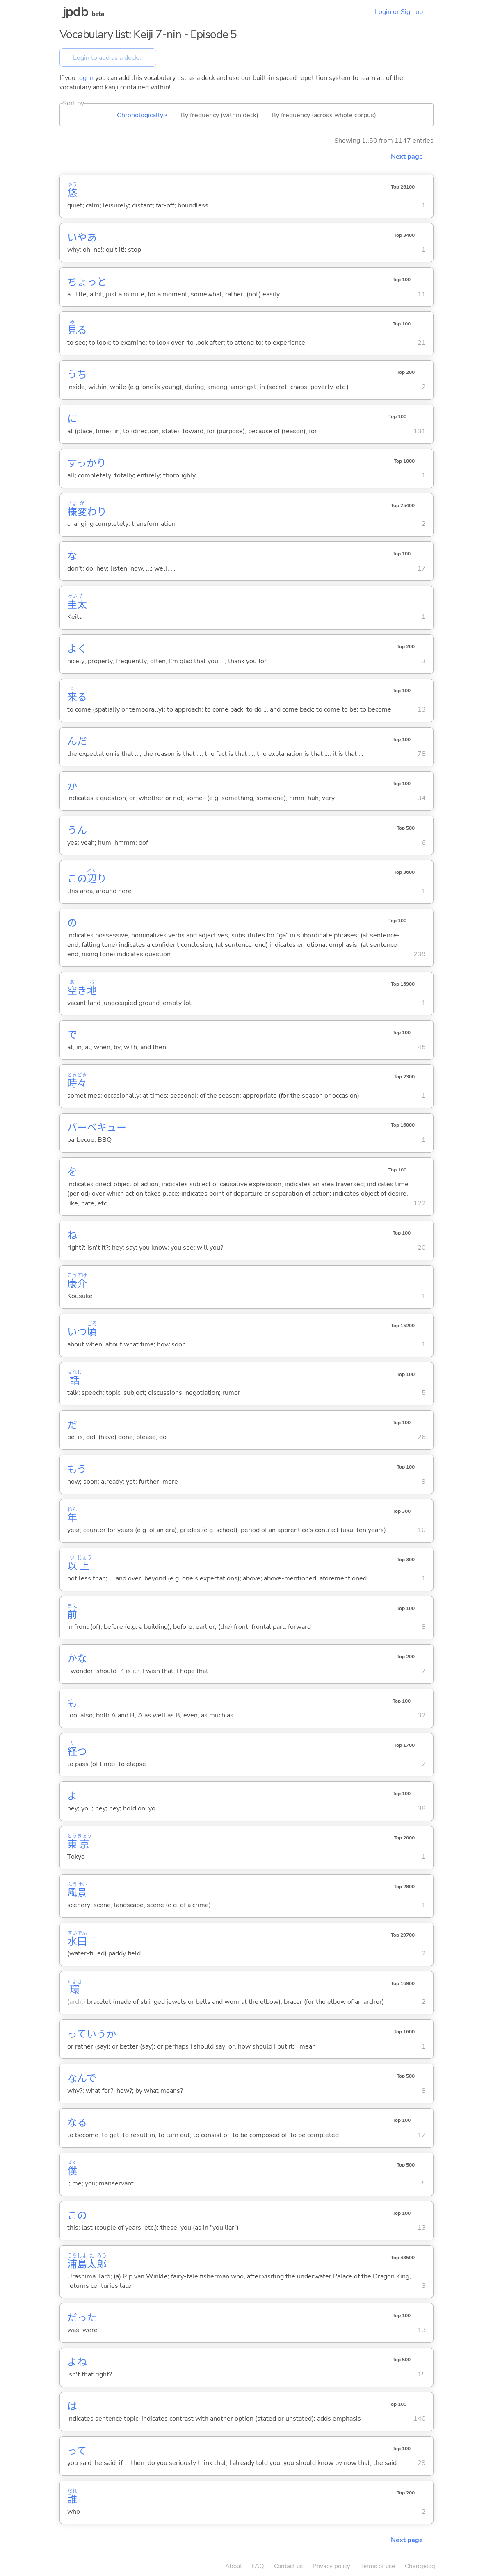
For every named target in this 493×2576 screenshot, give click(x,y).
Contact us (288, 2566)
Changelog (420, 2566)
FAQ (258, 2566)
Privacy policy (331, 2566)
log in (85, 77)
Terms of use (377, 2566)
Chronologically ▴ (142, 115)
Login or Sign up (399, 11)
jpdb (75, 11)
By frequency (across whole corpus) (324, 115)
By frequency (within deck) (219, 115)
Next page (407, 156)
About (233, 2566)
